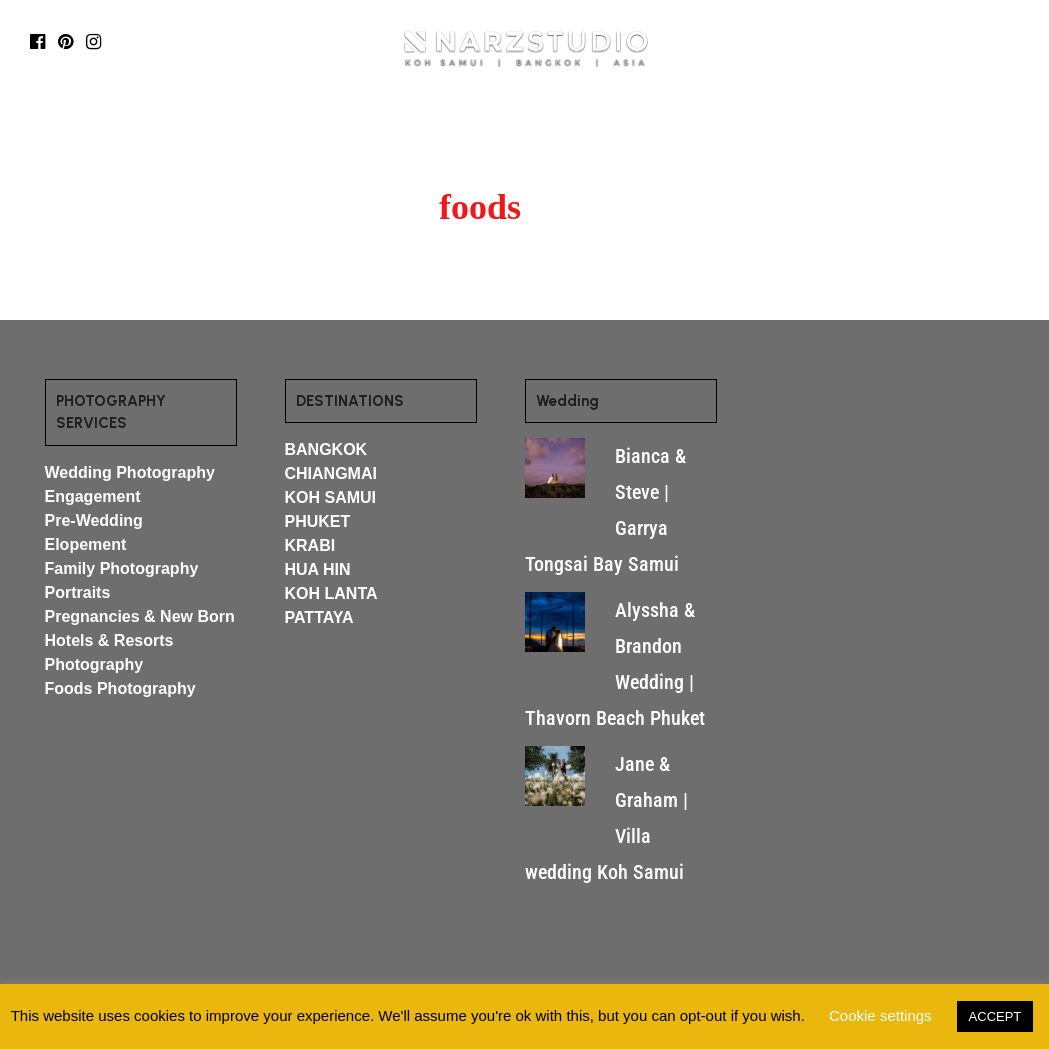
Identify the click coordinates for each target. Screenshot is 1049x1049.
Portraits (78, 592)
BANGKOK (326, 449)
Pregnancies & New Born (140, 616)
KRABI (310, 545)
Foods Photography (120, 688)
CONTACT (783, 132)
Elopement (86, 544)
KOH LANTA (331, 593)
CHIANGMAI (331, 473)
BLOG (393, 132)
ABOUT (681, 132)
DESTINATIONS (281, 132)
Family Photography (122, 568)
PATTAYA (319, 617)
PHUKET (318, 521)
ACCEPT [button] (995, 1016)
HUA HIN (318, 569)
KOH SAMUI (331, 497)
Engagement (93, 496)
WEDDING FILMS (575, 132)
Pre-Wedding (94, 520)
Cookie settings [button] (880, 1015)
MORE (459, 132)
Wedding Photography (130, 472)
